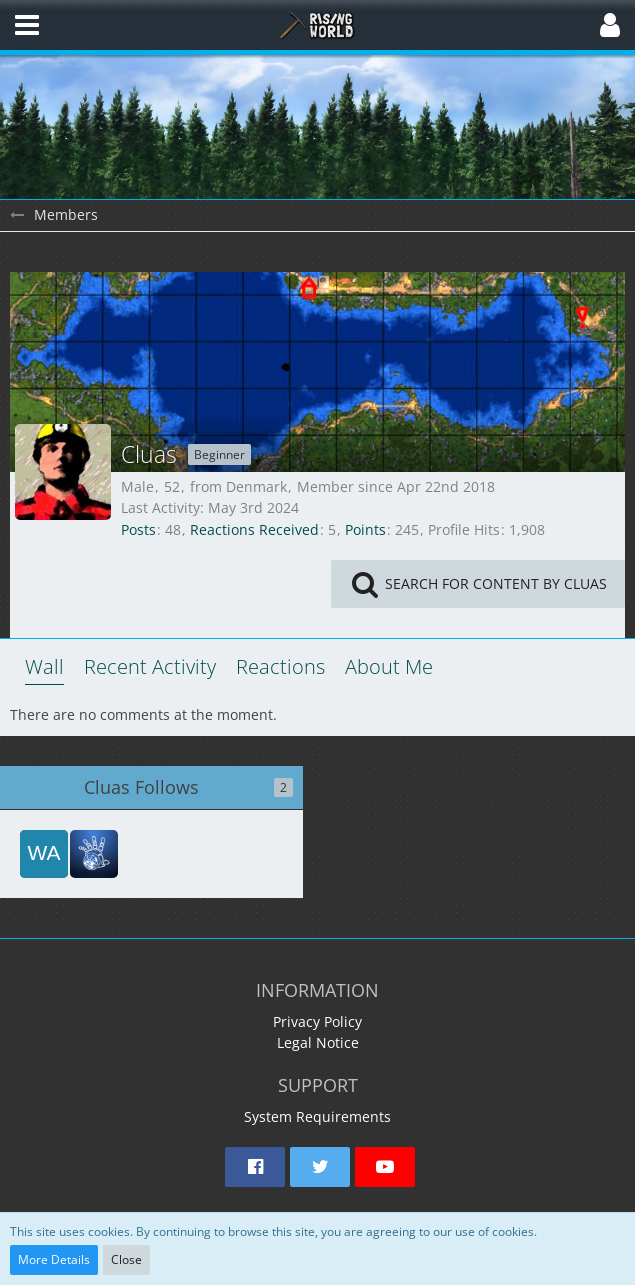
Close (126, 1259)
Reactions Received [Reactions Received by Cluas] (254, 529)
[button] (27, 25)
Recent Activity (150, 666)
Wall (44, 666)
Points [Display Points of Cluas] (365, 529)
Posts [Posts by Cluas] (138, 529)
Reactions (280, 666)
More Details (54, 1259)
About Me (389, 666)
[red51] (94, 854)
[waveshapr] (44, 854)
